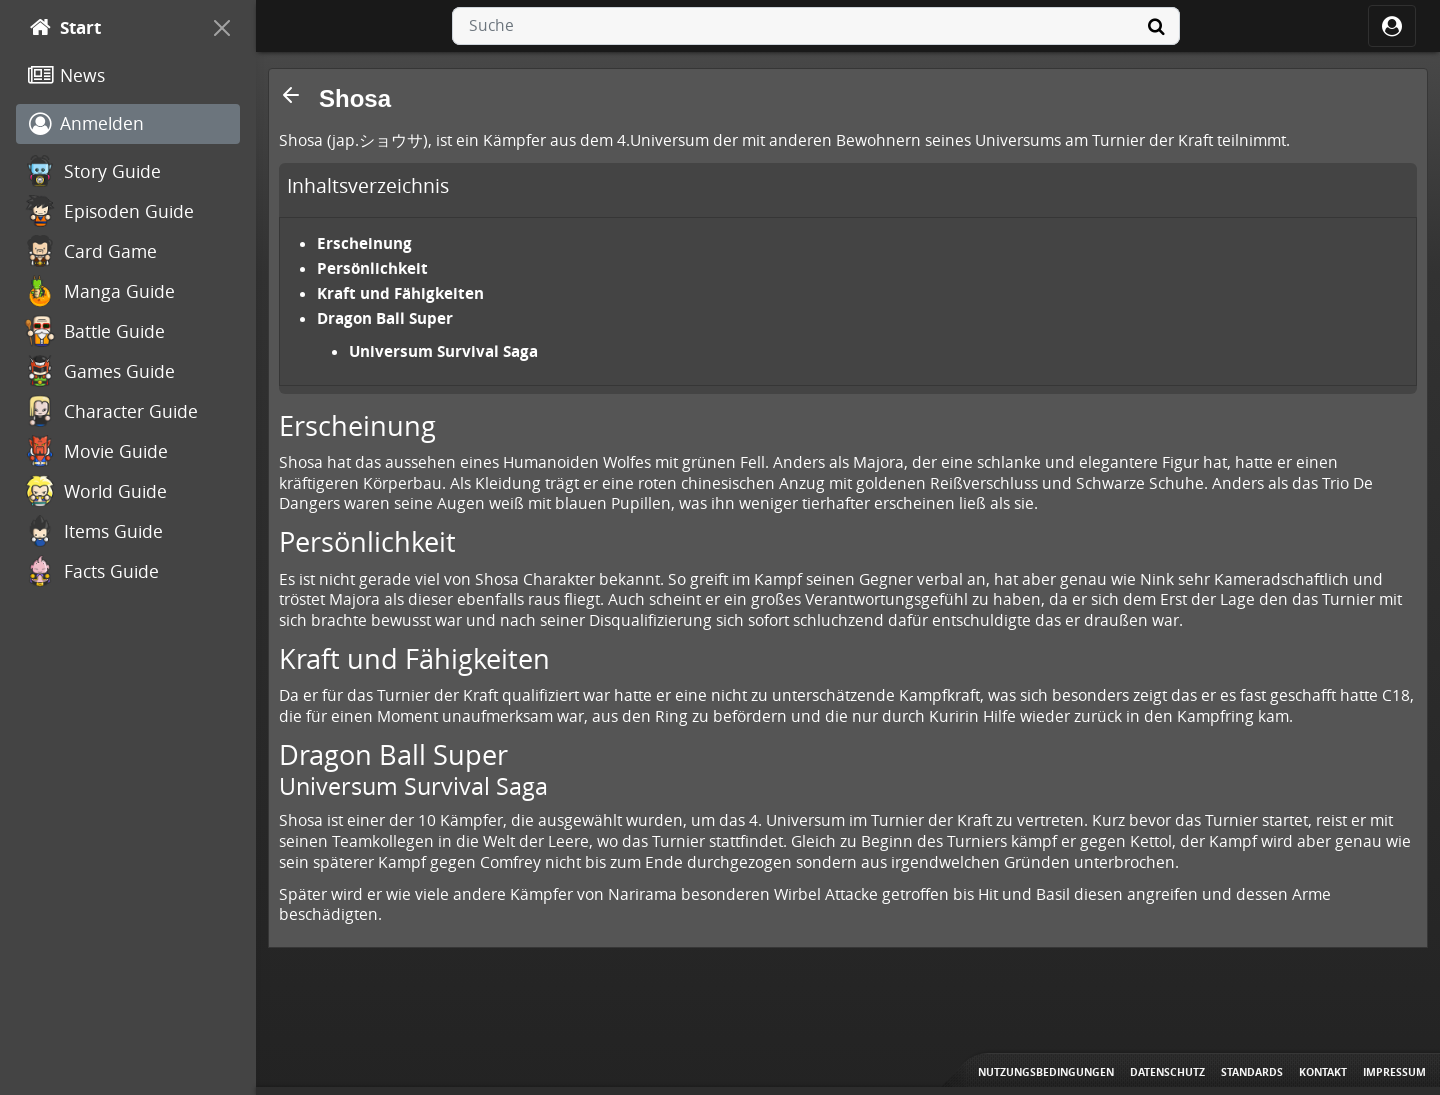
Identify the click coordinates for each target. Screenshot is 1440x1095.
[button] (291, 95)
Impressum (1394, 1072)
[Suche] (1156, 26)
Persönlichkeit (372, 268)
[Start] (110, 28)
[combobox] (816, 26)
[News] (128, 76)
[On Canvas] (222, 28)
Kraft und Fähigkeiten (400, 293)
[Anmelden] (128, 124)
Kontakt (1323, 1072)
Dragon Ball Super (385, 318)
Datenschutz (1167, 1072)
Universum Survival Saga (443, 351)
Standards (1252, 1072)
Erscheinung (364, 243)
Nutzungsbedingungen (1046, 1072)
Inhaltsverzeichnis (368, 186)
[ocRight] (1392, 26)
